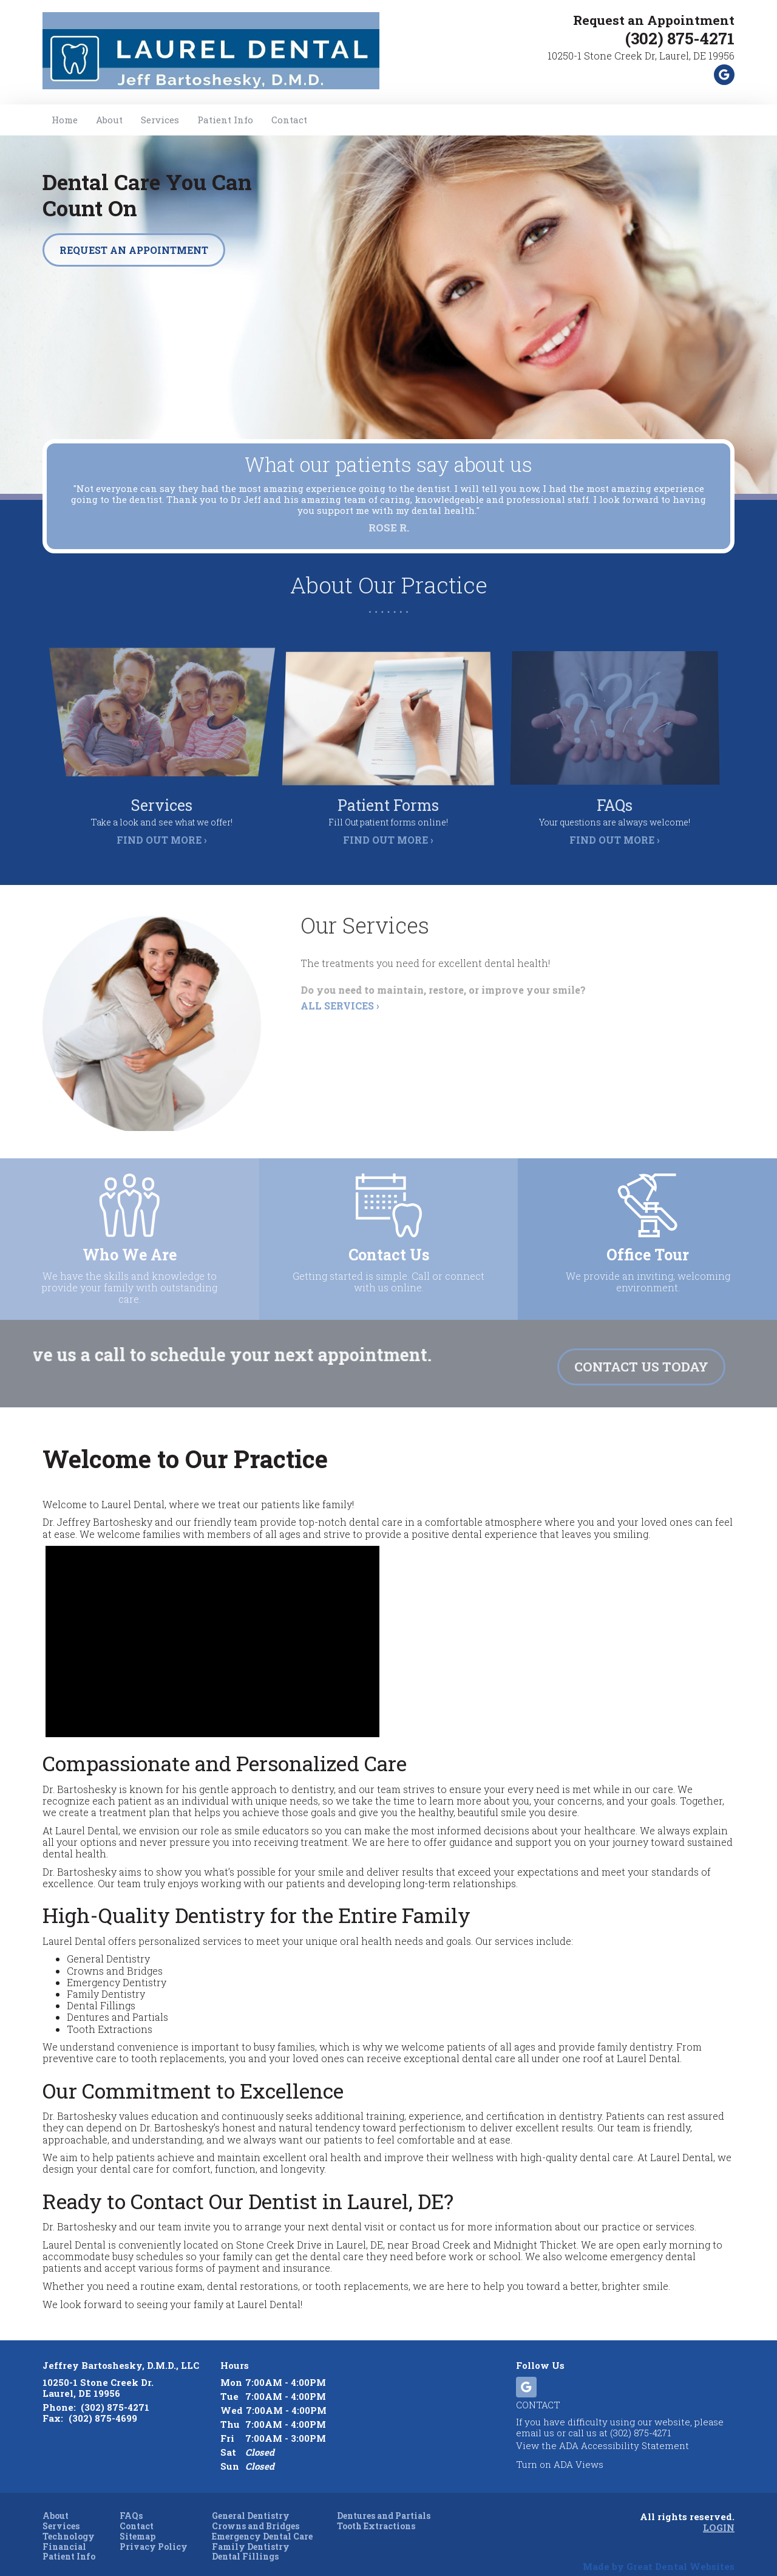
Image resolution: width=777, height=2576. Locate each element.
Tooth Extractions (376, 2512)
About (55, 2502)
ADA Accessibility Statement (624, 2431)
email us (535, 2419)
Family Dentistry (251, 2533)
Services (160, 120)
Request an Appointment (643, 20)
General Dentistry (251, 2502)
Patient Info (68, 2543)
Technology (68, 2523)
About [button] (109, 120)
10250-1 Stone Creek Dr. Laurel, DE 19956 (98, 2374)
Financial (64, 2533)
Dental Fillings (245, 2543)
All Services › (339, 1016)
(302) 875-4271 (680, 38)
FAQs (131, 2502)
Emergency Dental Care (262, 2523)
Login (719, 2513)
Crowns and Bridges (255, 2512)
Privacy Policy (154, 2533)
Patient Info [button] (225, 120)
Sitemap (137, 2523)
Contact (289, 120)
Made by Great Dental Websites (659, 2552)
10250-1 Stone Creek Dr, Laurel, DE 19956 (641, 55)
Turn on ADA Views (559, 2450)
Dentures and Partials (383, 2502)
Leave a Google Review (724, 74)
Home (65, 120)
